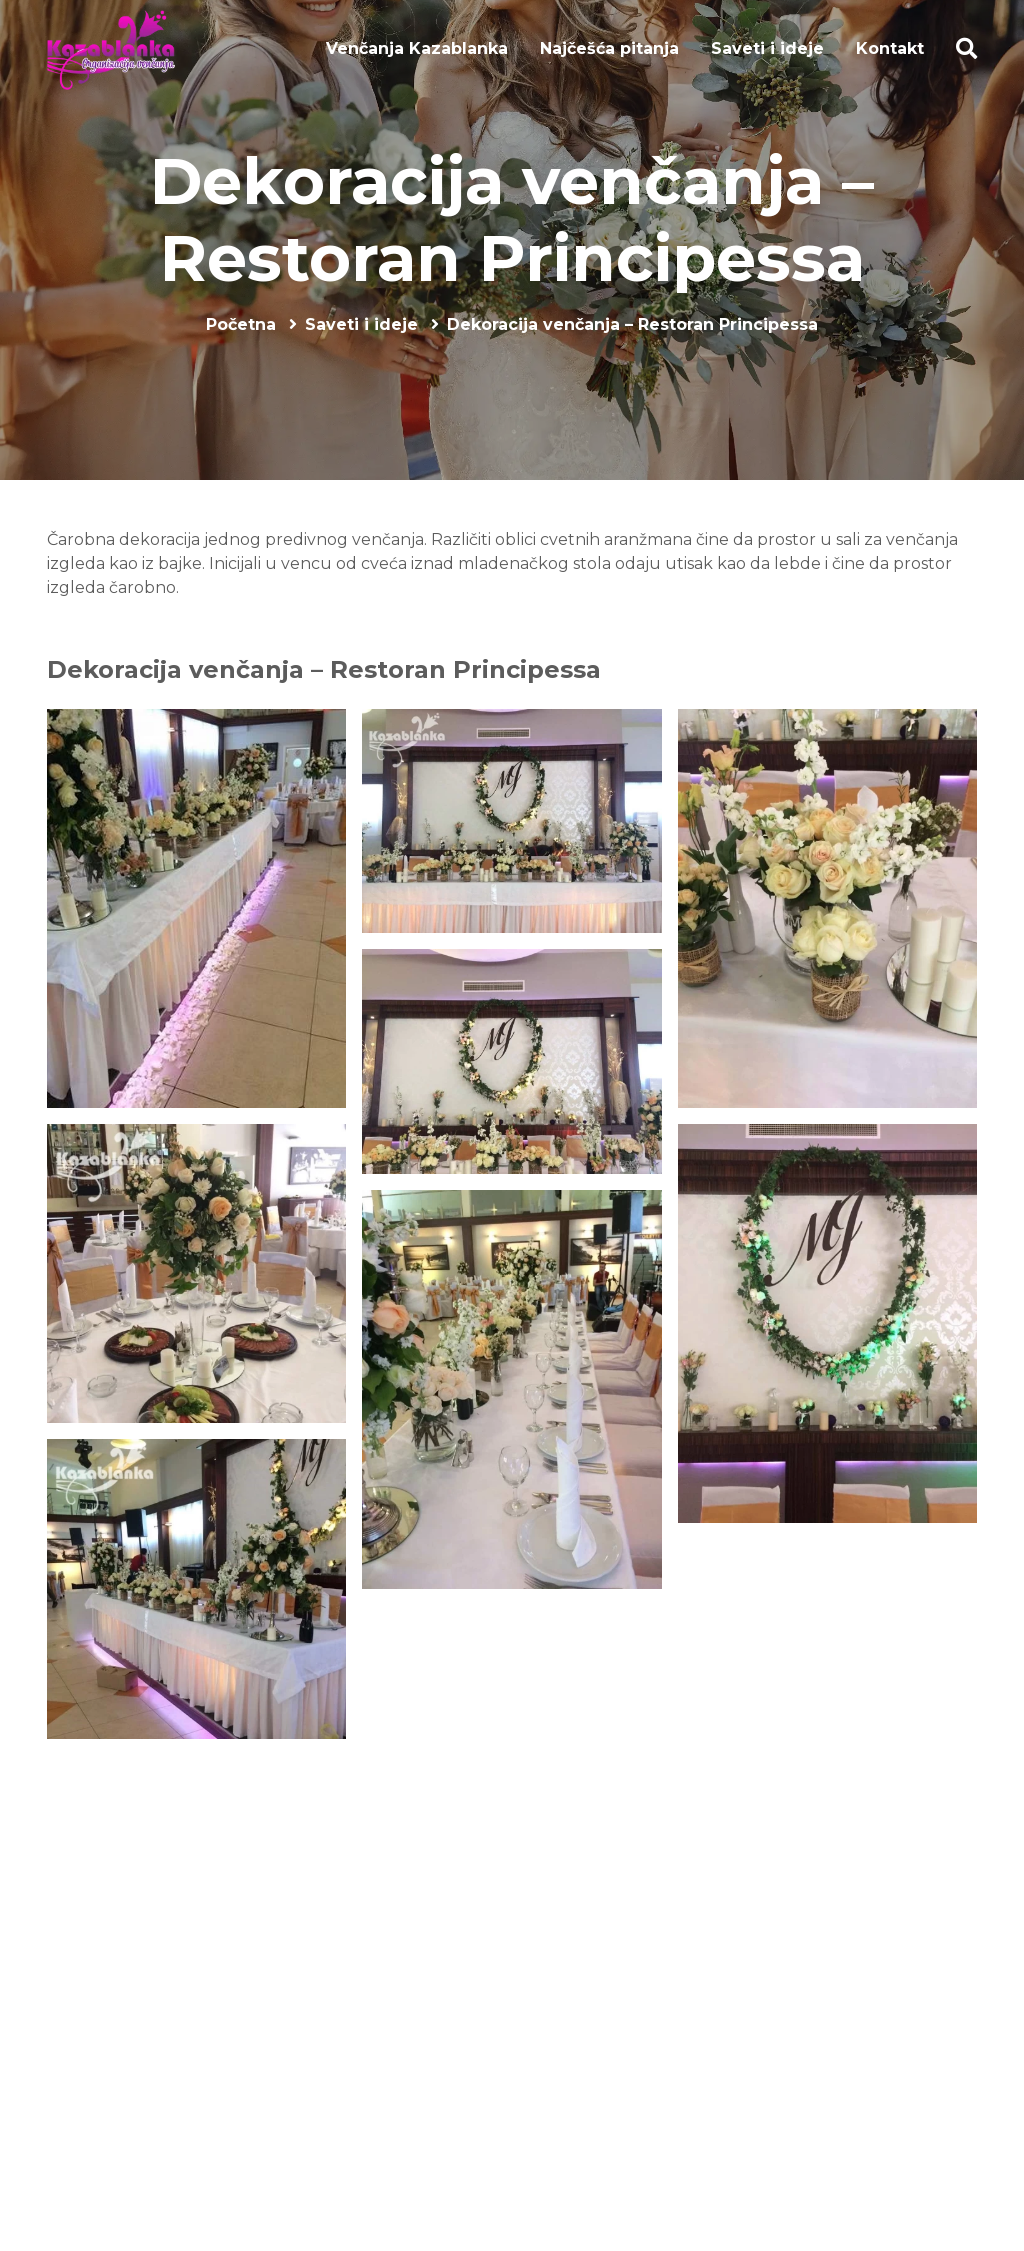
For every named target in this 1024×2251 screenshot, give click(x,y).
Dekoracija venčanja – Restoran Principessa (512, 219)
